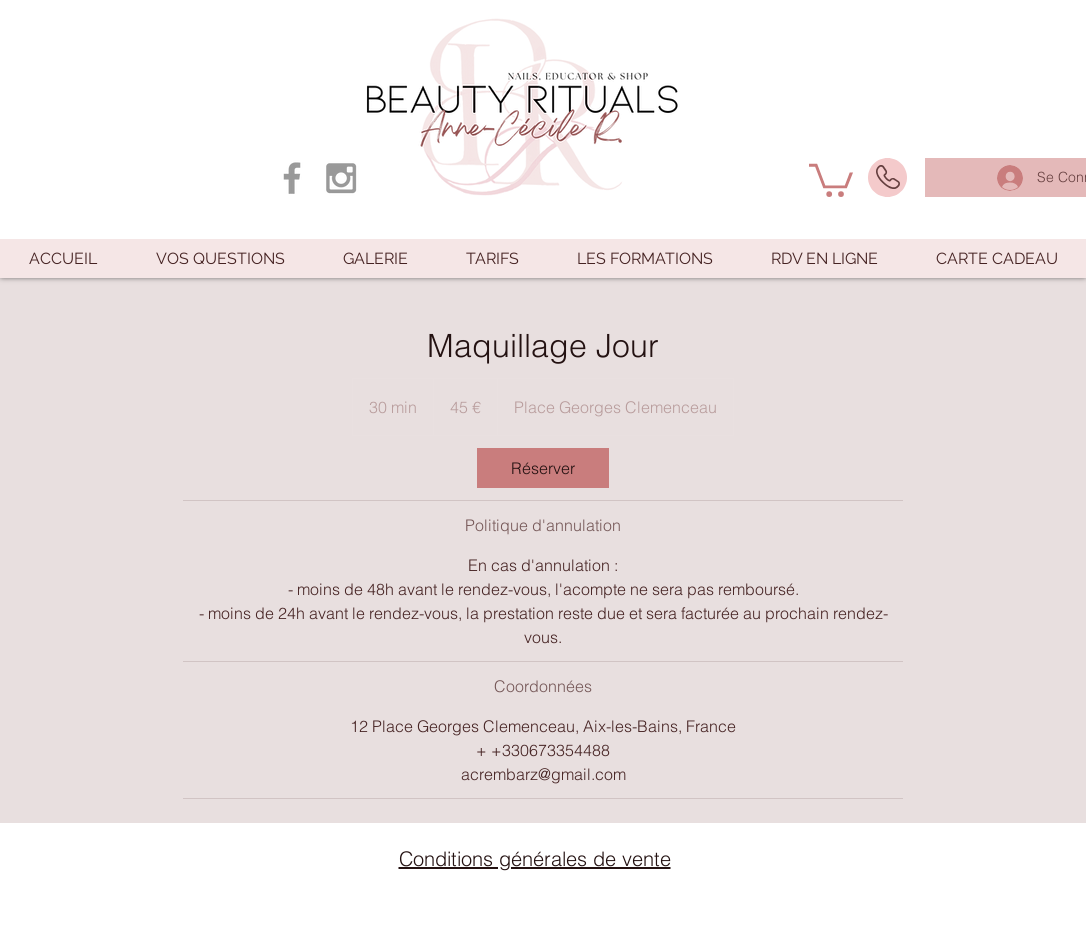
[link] (543, 468)
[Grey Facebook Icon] (292, 178)
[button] (831, 178)
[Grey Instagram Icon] (341, 178)
